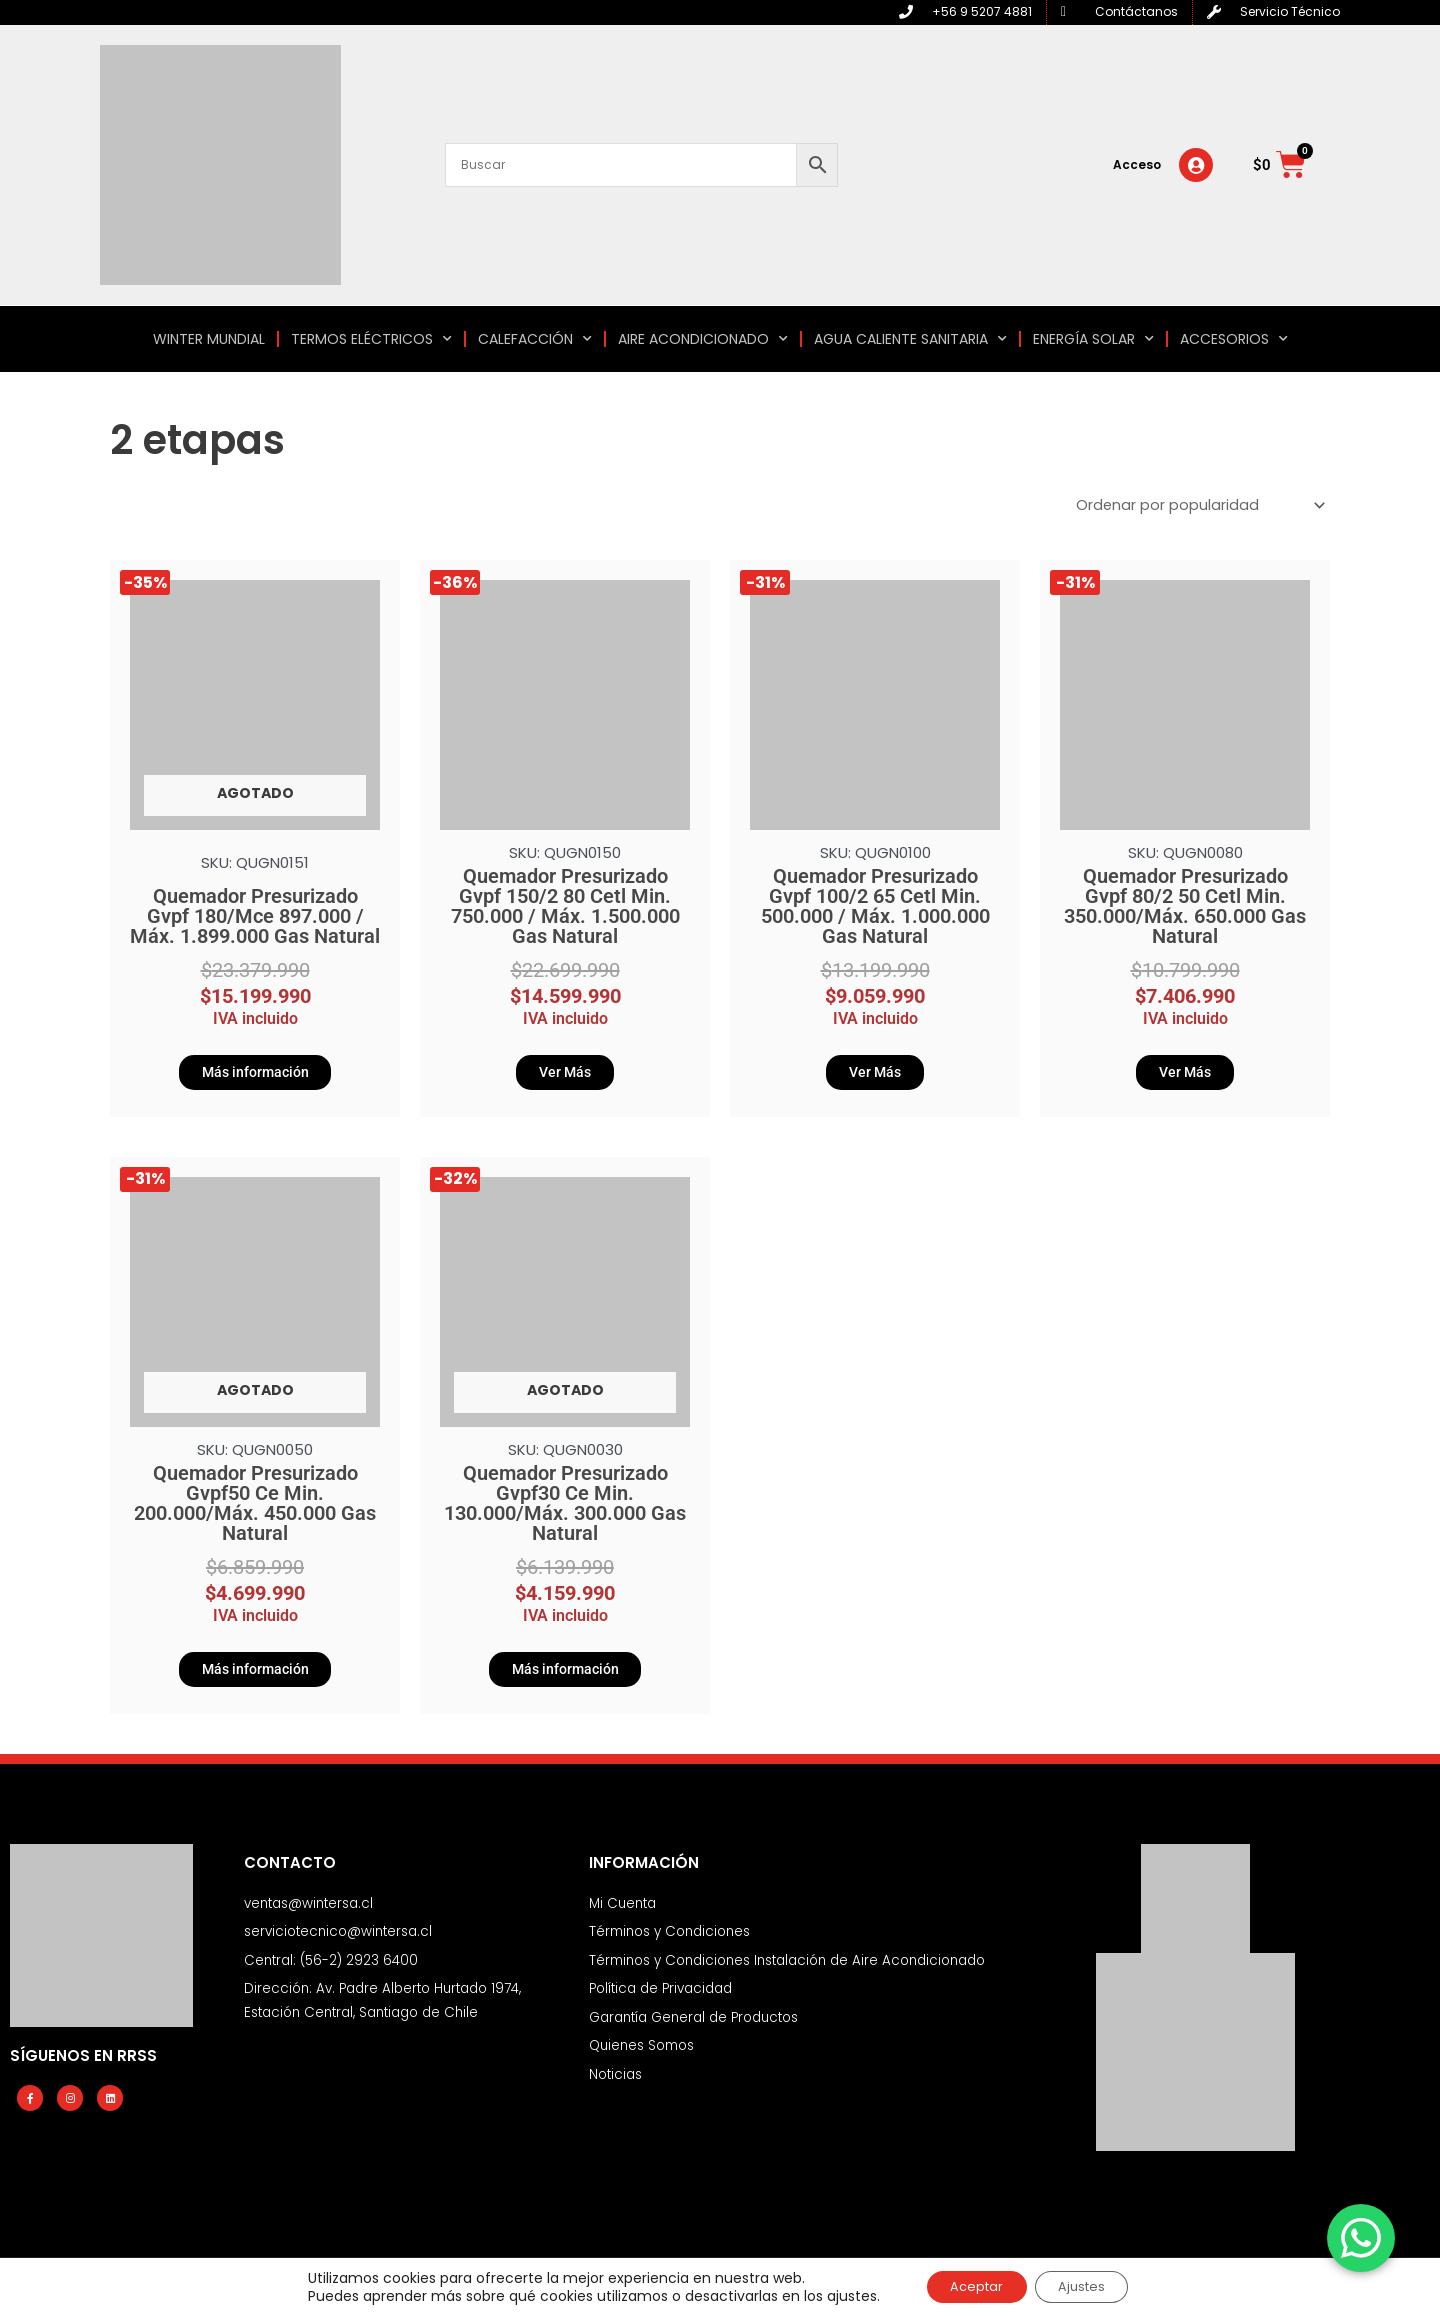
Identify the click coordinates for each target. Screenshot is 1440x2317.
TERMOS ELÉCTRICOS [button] (371, 339)
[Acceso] (1196, 165)
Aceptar (969, 2286)
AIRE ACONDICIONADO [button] (703, 339)
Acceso (1137, 164)
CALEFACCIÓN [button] (535, 339)
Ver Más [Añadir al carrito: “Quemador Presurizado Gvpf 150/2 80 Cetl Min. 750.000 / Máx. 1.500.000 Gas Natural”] (565, 1076)
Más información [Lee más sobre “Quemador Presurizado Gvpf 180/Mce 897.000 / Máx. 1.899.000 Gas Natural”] (255, 1076)
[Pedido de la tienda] (1194, 506)
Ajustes (1090, 2286)
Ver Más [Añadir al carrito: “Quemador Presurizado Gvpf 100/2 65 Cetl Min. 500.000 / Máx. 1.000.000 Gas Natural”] (875, 1076)
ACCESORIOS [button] (1234, 339)
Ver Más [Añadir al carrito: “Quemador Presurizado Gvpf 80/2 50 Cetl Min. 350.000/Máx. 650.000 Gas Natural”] (1185, 1076)
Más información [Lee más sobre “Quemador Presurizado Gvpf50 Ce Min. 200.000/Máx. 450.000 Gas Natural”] (255, 1679)
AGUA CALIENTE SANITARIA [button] (910, 339)
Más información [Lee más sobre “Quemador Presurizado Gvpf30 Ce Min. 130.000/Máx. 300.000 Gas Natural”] (565, 1679)
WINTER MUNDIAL (209, 339)
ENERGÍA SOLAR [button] (1093, 339)
